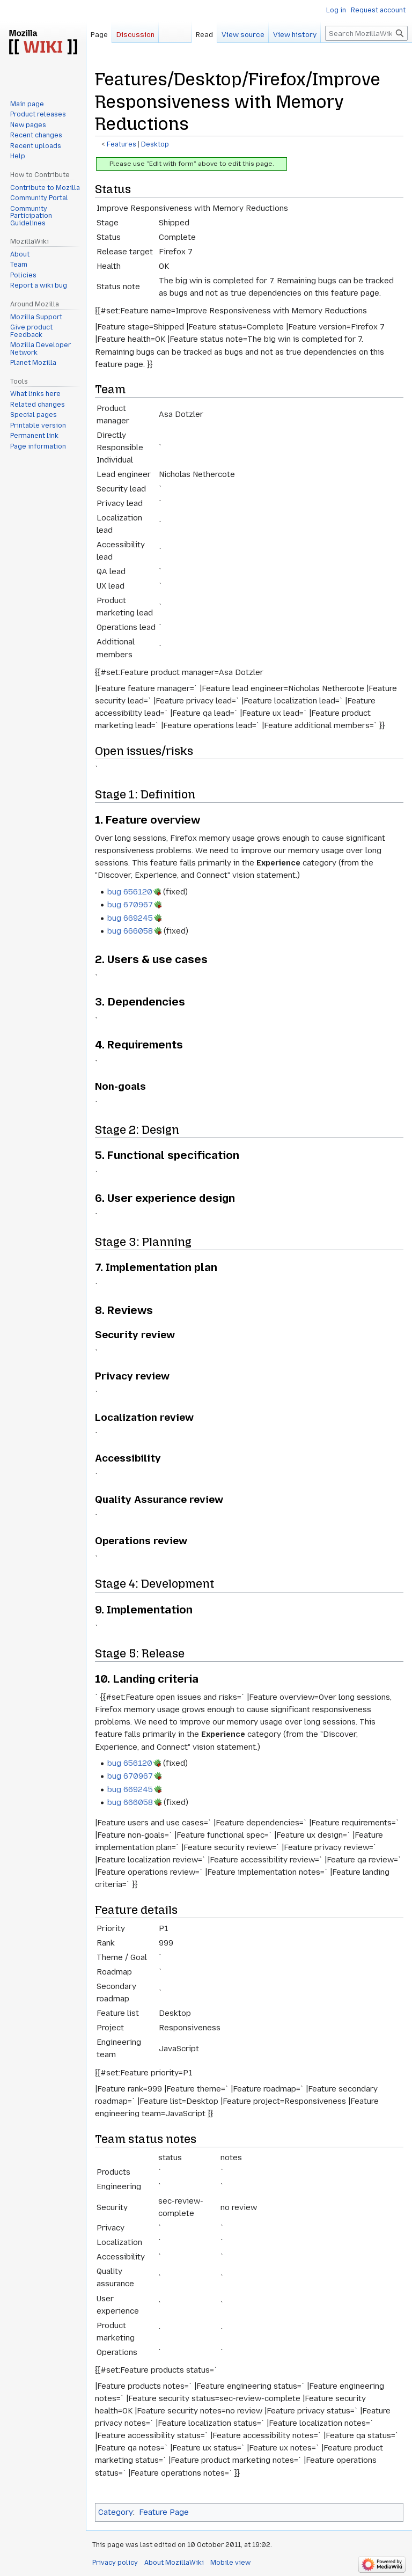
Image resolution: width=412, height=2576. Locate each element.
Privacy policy (115, 2562)
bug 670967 (130, 904)
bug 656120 (129, 892)
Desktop (155, 144)
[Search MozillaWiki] (366, 33)
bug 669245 (130, 918)
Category (115, 2512)
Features (121, 144)
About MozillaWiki (174, 2562)
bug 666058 (130, 931)
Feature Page (164, 2512)
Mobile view (230, 2562)
